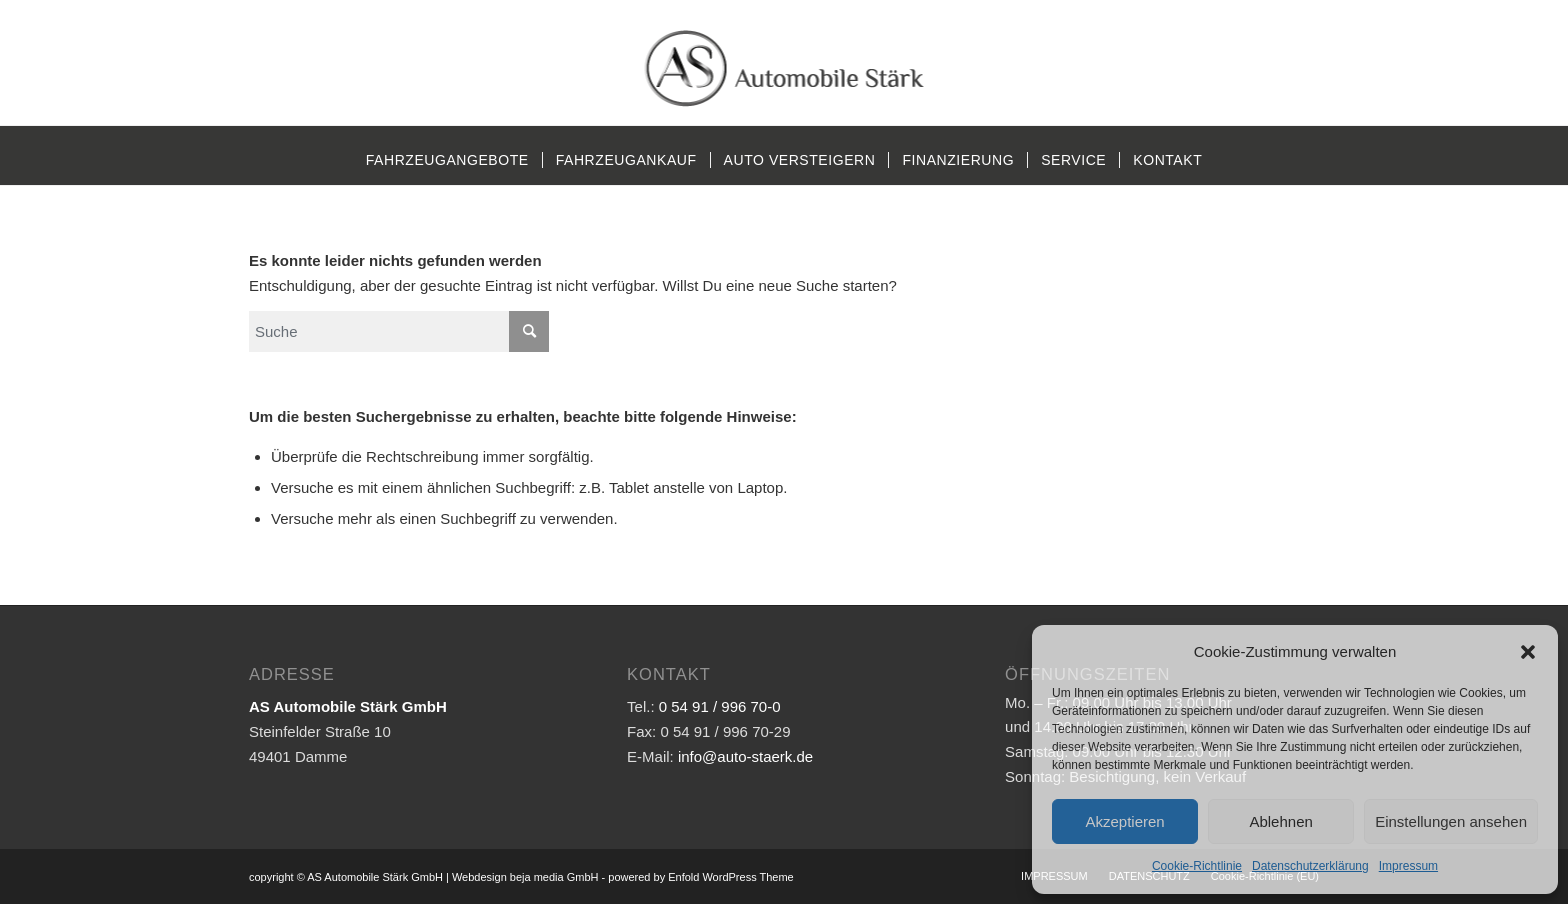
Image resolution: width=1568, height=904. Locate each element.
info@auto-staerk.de (745, 756)
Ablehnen (1280, 821)
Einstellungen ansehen (1451, 821)
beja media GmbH (554, 877)
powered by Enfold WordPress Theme (700, 877)
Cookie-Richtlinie (1197, 866)
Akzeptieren (1124, 821)
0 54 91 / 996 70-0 (720, 706)
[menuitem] (447, 160)
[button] (1528, 652)
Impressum (1408, 866)
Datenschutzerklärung (1310, 866)
